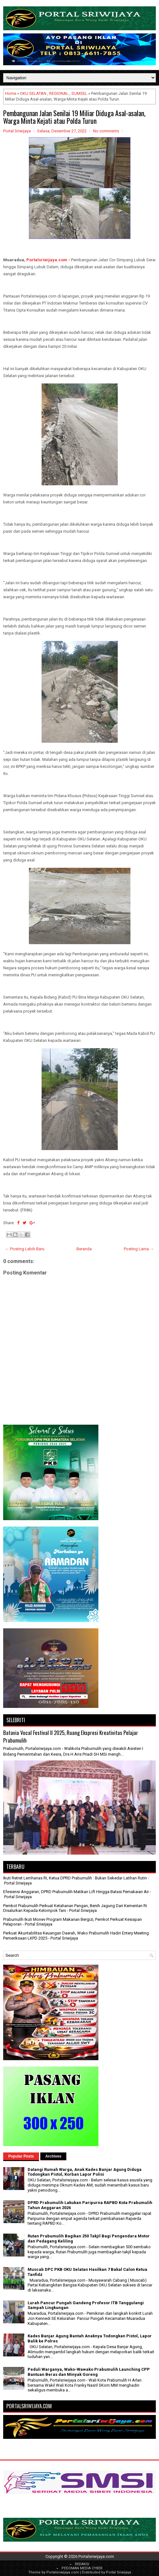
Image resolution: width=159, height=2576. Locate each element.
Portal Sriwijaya (118, 2572)
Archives (53, 2156)
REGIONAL (59, 93)
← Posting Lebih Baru (24, 1248)
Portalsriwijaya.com (46, 259)
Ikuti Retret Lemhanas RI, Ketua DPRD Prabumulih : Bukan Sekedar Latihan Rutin (75, 1878)
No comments (106, 131)
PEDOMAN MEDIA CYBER (82, 2568)
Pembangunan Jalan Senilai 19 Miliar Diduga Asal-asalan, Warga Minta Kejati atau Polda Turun (74, 116)
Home (10, 93)
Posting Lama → (139, 1248)
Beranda (84, 1248)
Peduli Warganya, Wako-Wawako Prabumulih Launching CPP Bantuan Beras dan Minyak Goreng (89, 2372)
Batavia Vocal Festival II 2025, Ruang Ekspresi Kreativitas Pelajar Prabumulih (70, 1736)
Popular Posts (21, 2156)
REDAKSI (82, 2564)
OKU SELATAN (33, 93)
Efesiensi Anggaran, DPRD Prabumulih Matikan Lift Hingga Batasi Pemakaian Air (76, 1891)
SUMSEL (79, 93)
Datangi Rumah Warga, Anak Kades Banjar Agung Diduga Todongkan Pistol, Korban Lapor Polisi (85, 2172)
